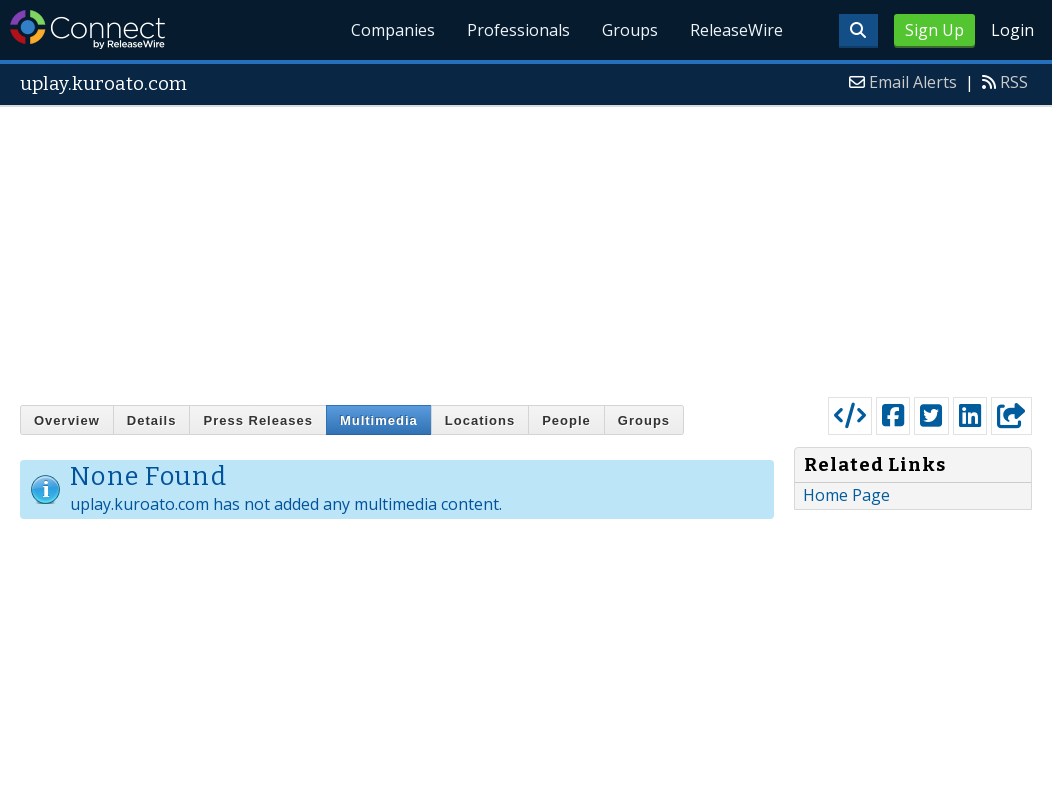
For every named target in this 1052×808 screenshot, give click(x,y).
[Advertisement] (526, 247)
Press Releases (257, 420)
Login (1012, 30)
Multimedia (379, 420)
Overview (67, 420)
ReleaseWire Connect (87, 29)
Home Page (846, 495)
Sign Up (934, 30)
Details (152, 420)
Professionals (518, 30)
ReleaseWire (736, 30)
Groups (630, 30)
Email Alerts (913, 82)
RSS (1014, 82)
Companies (394, 30)
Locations (480, 420)
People (566, 420)
